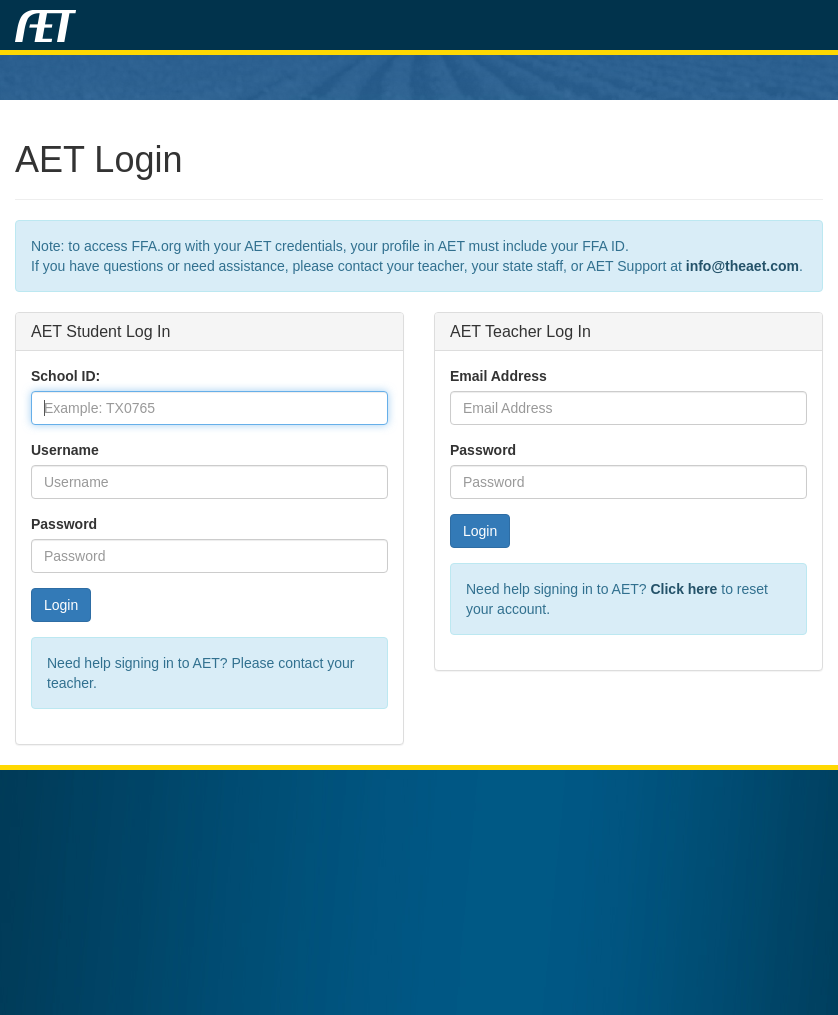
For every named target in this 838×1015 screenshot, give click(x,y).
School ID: (65, 376)
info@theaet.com (742, 266)
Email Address (498, 376)
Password (64, 524)
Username (65, 450)
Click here (683, 589)
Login (61, 605)
